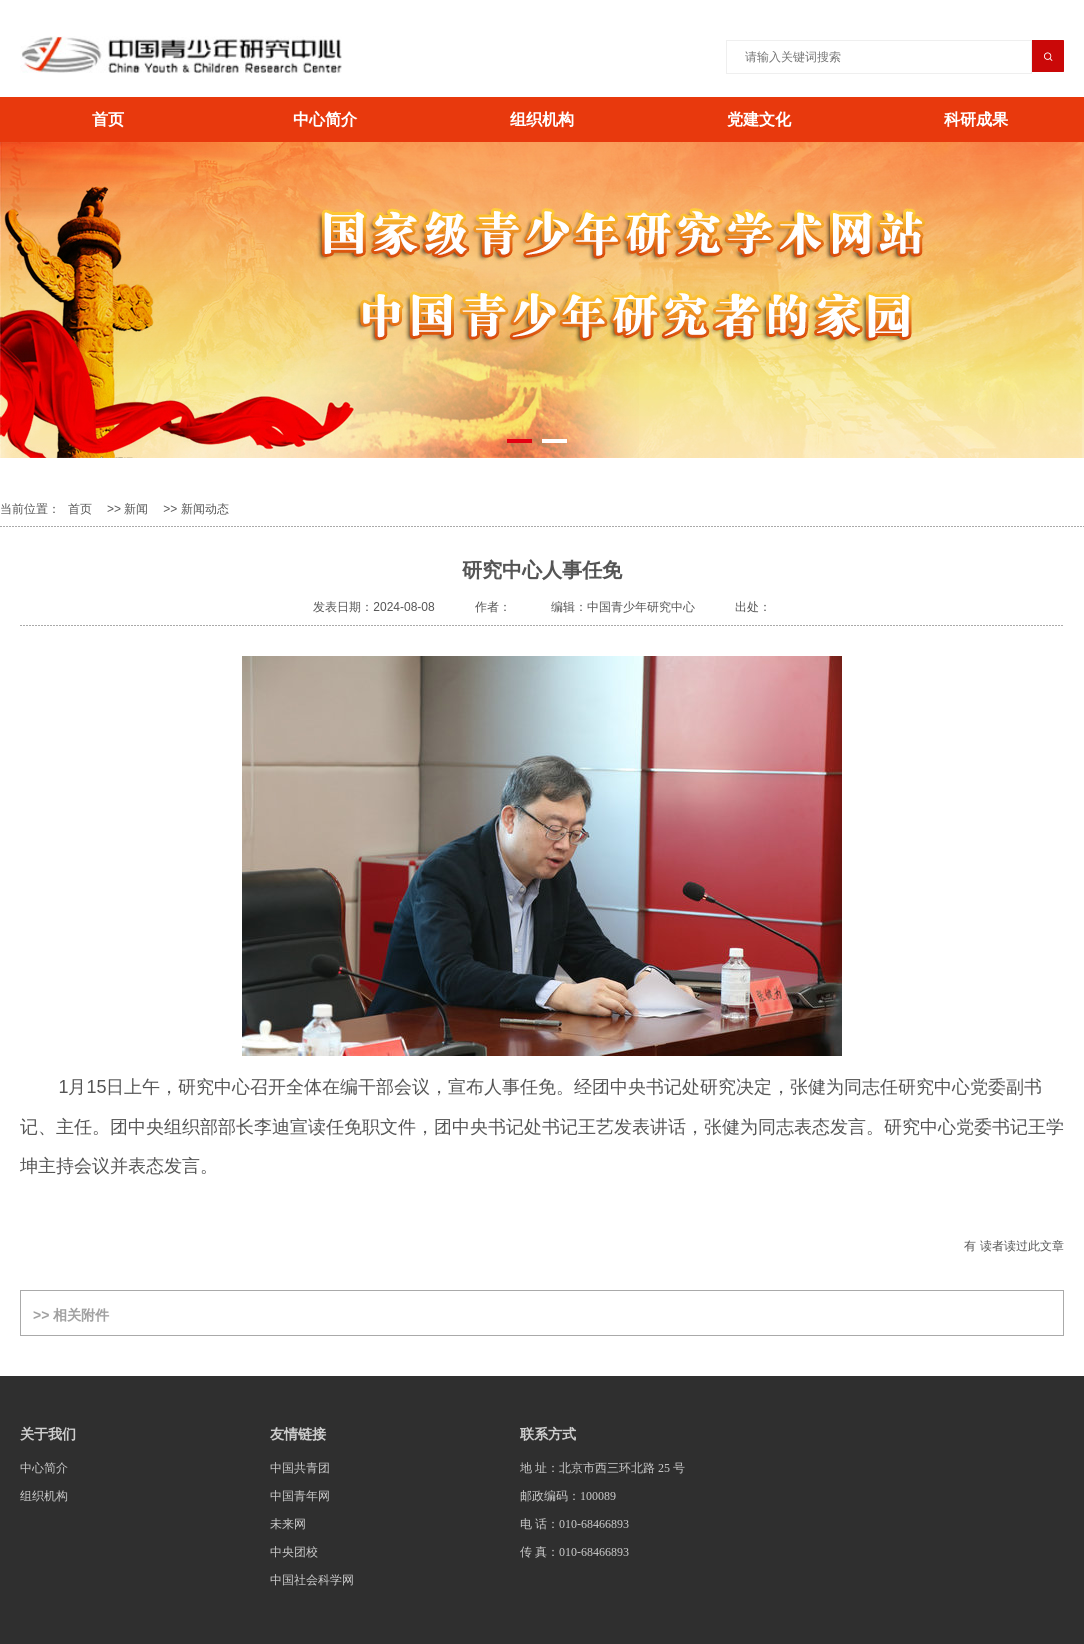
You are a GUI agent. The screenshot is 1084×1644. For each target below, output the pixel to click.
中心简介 (325, 119)
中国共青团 (300, 1468)
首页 (108, 119)
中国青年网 (300, 1496)
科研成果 (976, 119)
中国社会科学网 (312, 1580)
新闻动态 (205, 509)
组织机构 (542, 119)
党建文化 (759, 119)
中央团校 (294, 1552)
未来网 (288, 1524)
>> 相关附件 (71, 1315)
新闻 (136, 509)
